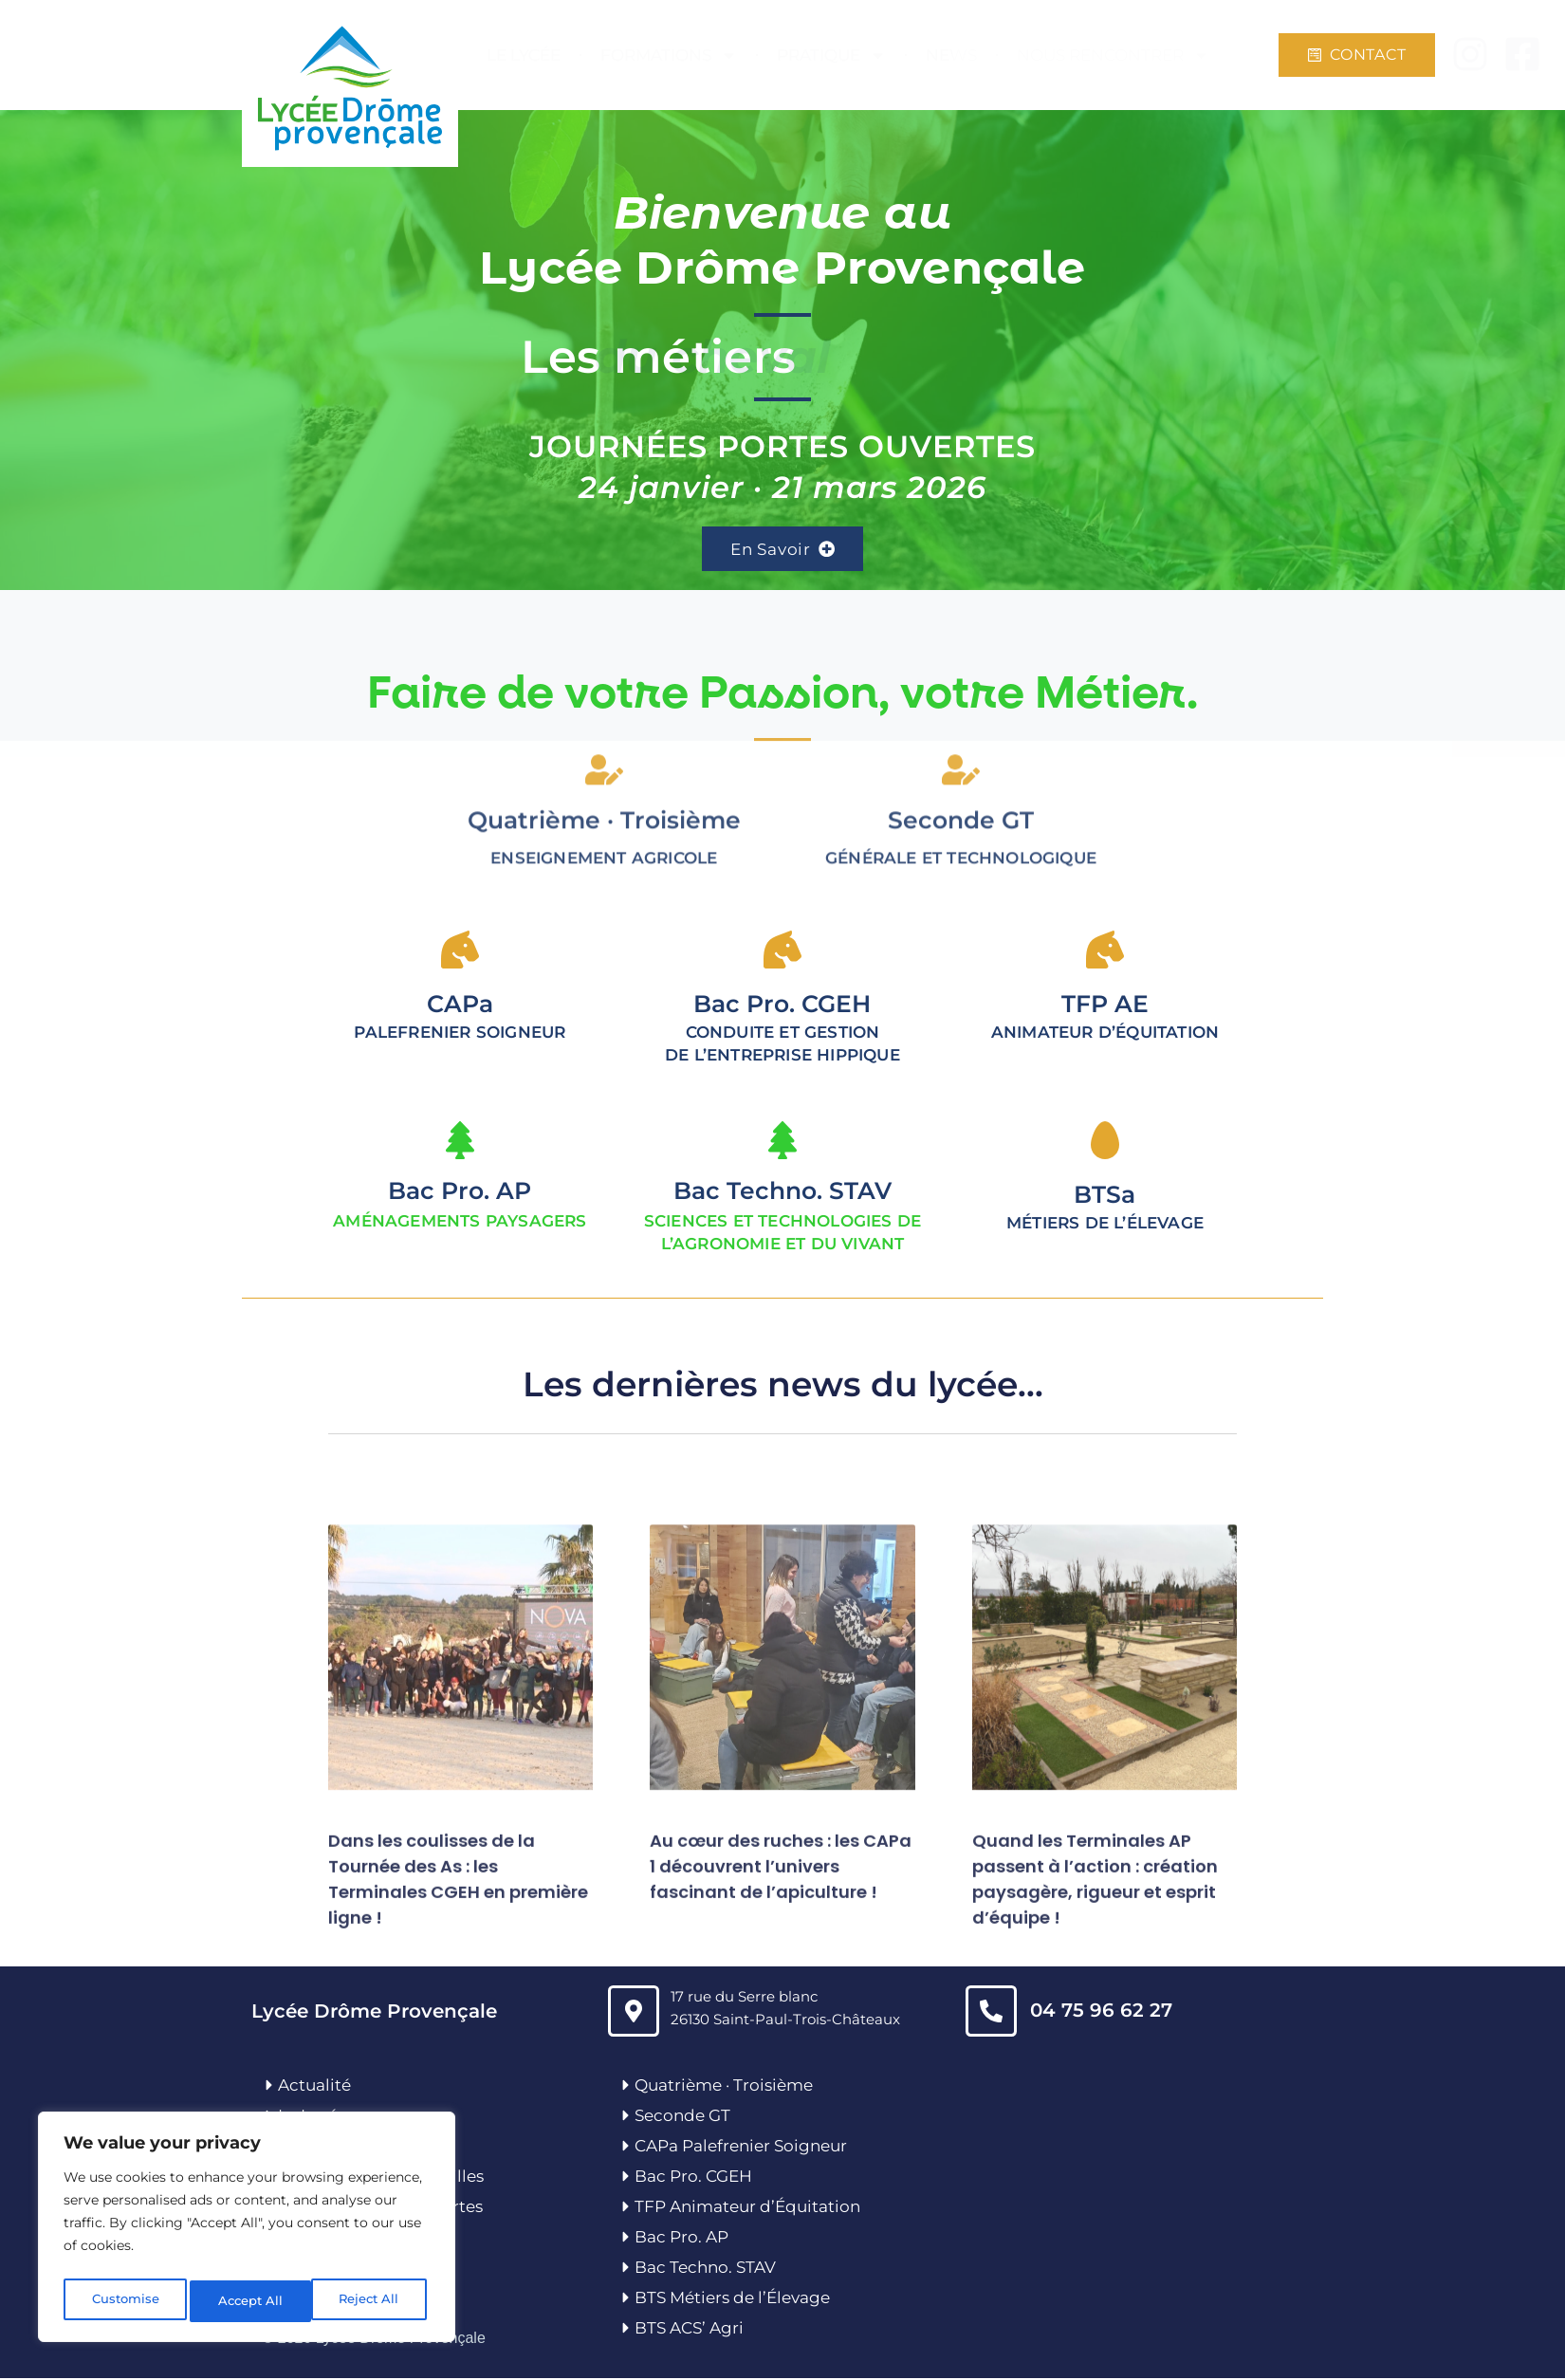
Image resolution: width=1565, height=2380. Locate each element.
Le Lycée (312, 2116)
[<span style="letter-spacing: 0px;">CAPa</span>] (460, 951)
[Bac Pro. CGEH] (626, 2177)
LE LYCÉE (524, 55)
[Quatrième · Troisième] (604, 661)
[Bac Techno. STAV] (782, 1142)
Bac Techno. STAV (782, 1192)
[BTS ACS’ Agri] (626, 2329)
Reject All (248, 2301)
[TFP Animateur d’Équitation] (626, 2208)
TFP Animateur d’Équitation (747, 2208)
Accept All (371, 2301)
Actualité (314, 2085)
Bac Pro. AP (459, 1192)
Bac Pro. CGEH (693, 2177)
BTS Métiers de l (699, 2299)
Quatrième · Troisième (604, 711)
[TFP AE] (1105, 951)
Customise (124, 2301)
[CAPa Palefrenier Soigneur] (626, 2147)
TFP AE (1105, 1005)
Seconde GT (682, 2116)
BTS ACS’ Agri (689, 2329)
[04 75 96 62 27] (991, 2012)
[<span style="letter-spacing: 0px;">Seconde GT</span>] (961, 661)
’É (770, 2299)
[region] (246, 2231)
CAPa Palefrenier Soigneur (741, 2147)
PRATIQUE (831, 55)
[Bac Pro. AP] (460, 1142)
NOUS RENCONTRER (1113, 55)
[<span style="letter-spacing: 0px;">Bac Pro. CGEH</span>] (782, 951)
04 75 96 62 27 (1101, 2011)
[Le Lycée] (269, 2116)
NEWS (951, 55)
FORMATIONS (668, 55)
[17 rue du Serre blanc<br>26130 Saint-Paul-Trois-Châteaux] (633, 2012)
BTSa (1104, 1196)
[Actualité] (269, 2085)
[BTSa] (1105, 1142)
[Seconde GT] (626, 2116)
